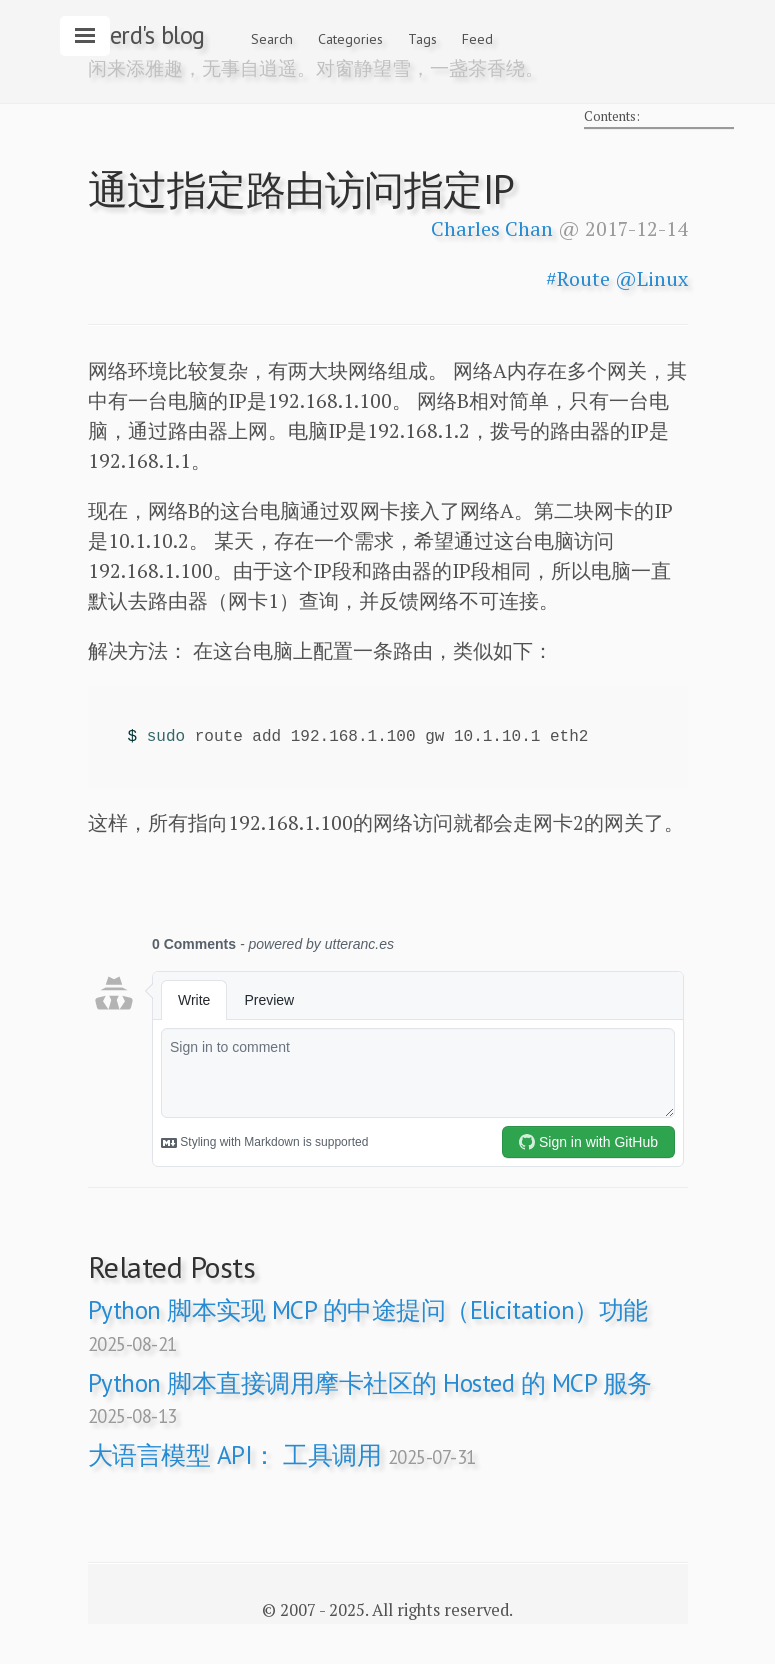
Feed (477, 39)
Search (272, 39)
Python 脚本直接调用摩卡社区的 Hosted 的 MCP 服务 (370, 1397)
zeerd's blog (146, 35)
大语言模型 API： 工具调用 (282, 1455)
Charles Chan (492, 228)
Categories (350, 39)
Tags (422, 39)
